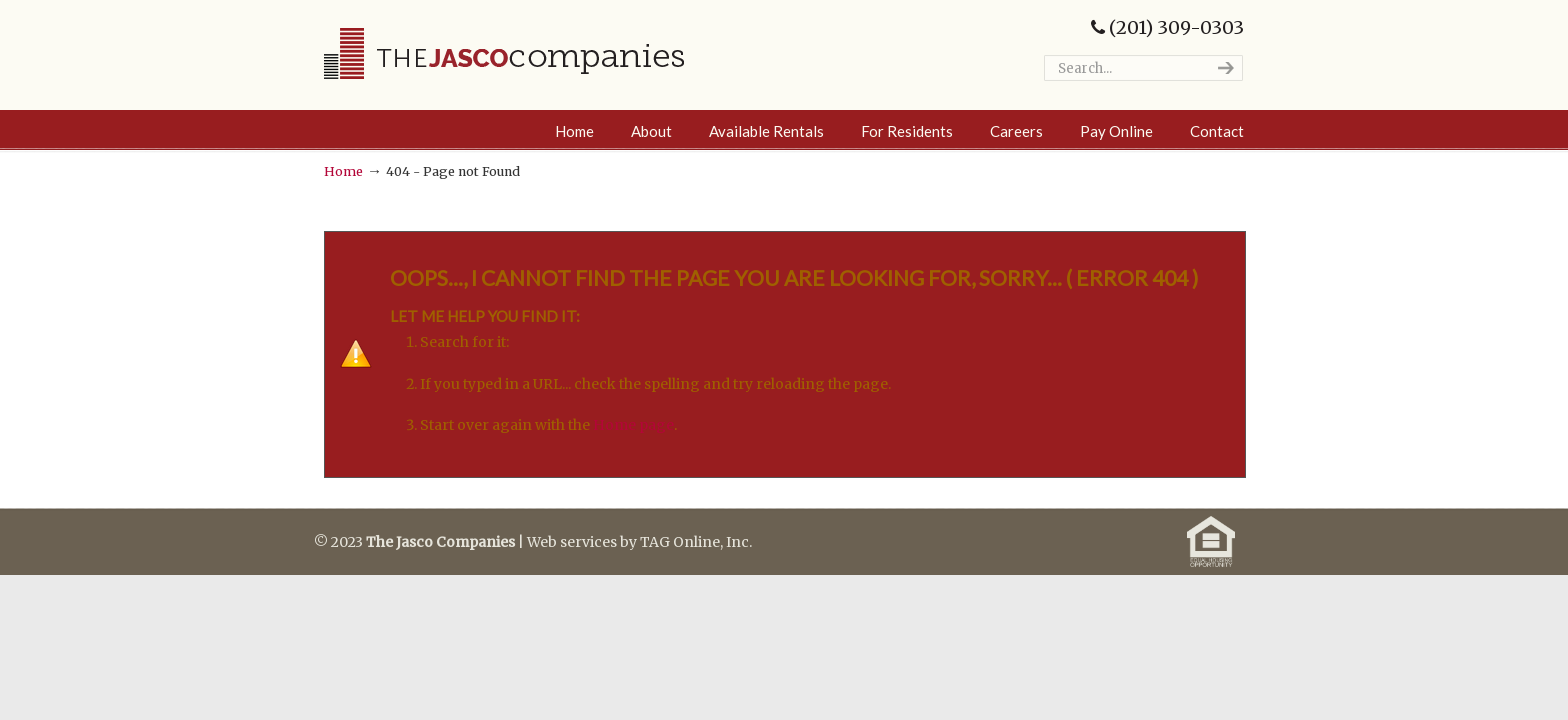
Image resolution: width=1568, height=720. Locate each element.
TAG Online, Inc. (696, 542)
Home (343, 171)
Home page (633, 425)
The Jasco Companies (504, 53)
